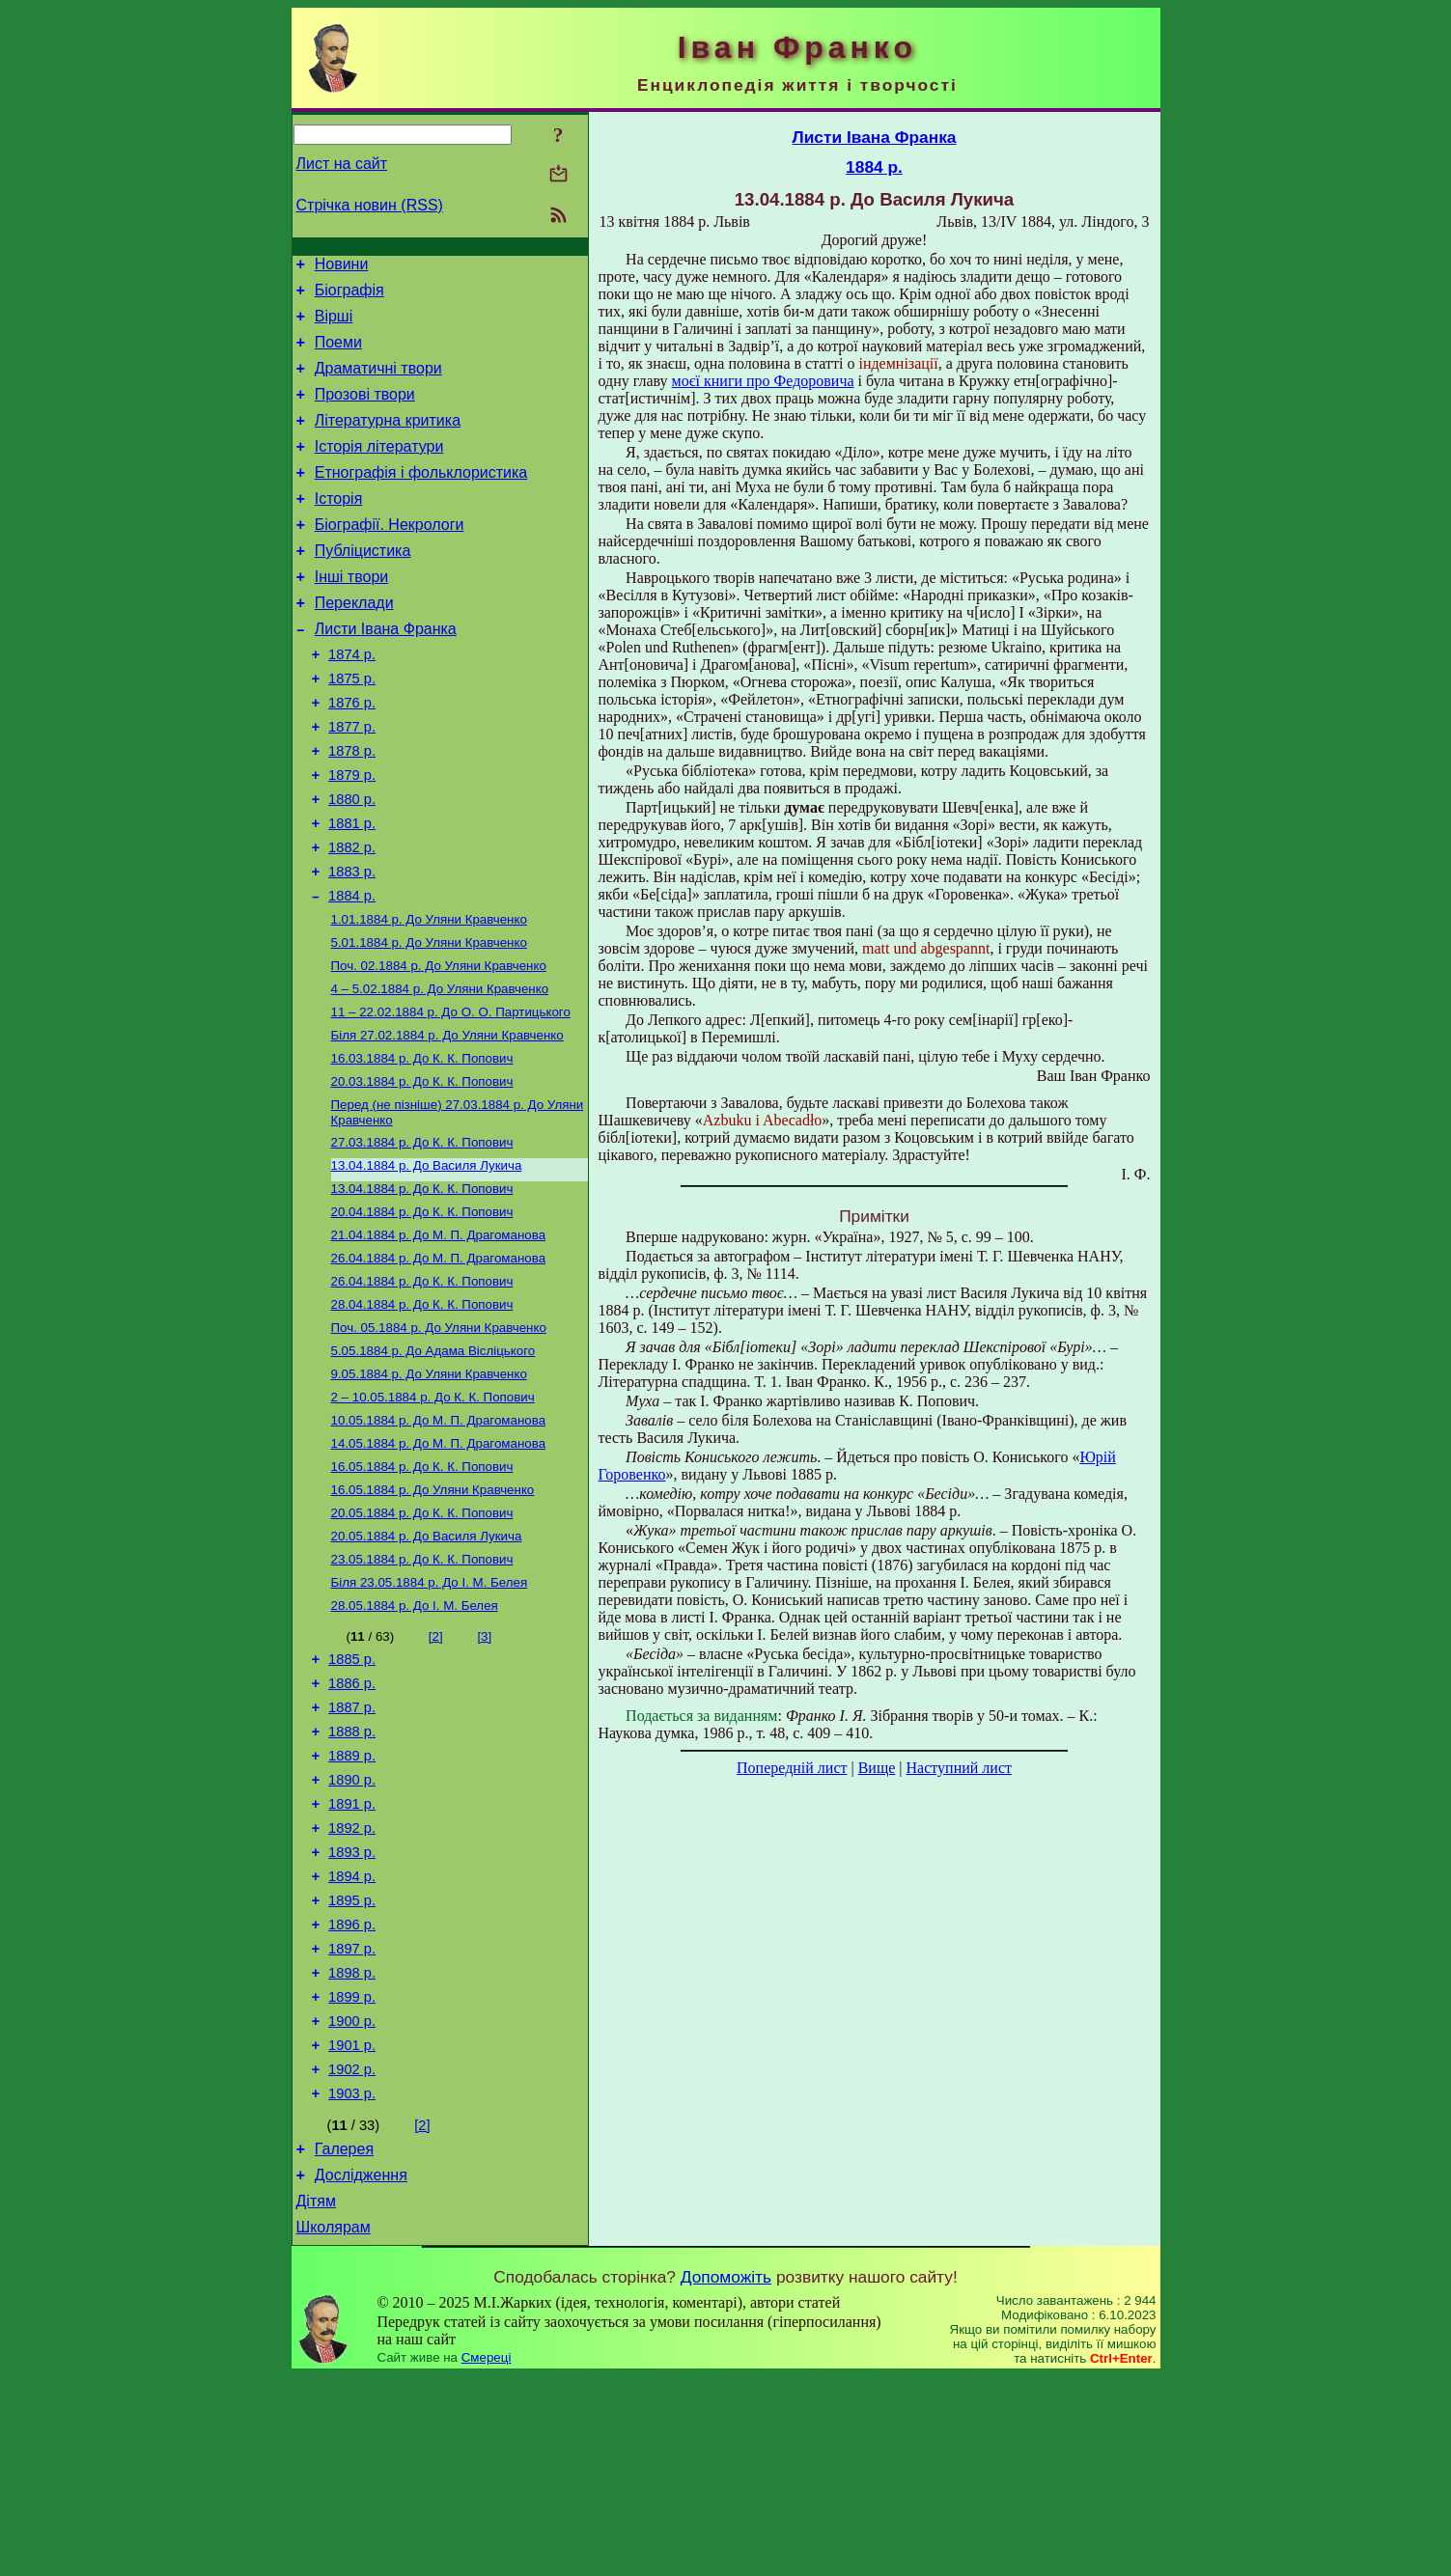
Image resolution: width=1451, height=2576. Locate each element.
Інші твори (352, 614)
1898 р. (352, 2146)
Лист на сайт (342, 163)
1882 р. (352, 917)
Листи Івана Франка (386, 672)
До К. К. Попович (422, 1147)
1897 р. (352, 2119)
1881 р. (352, 890)
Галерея (344, 2340)
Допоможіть (726, 2476)
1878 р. (352, 809)
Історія (339, 527)
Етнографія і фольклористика (421, 498)
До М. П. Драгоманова (438, 1337)
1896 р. (352, 2092)
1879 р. (352, 836)
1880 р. (352, 863)
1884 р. (352, 971)
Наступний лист (959, 1767)
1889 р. (352, 1903)
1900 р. (352, 2200)
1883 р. (352, 944)
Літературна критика (387, 440)
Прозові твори (365, 411)
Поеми (338, 354)
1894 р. (352, 2038)
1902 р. (352, 2254)
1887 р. (352, 1849)
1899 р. (352, 2173)
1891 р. (352, 1957)
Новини (342, 267)
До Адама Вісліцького (433, 1462)
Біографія (349, 296)
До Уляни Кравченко (429, 996)
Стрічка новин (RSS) (369, 205)
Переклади (354, 643)
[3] (484, 1769)
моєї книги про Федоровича (763, 381)
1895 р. (352, 2065)
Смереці (486, 2557)
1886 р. (352, 1822)
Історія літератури (379, 469)
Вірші (334, 325)
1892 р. (352, 1984)
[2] (436, 1769)
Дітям (316, 2398)
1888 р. (352, 1876)
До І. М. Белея (429, 1713)
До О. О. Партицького (451, 1097)
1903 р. (352, 2281)
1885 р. (352, 1795)
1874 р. (352, 700)
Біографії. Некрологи (389, 556)
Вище (877, 1767)
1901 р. (352, 2227)
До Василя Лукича (426, 1262)
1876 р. (352, 754)
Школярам (333, 2427)
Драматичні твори (378, 382)
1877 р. (352, 781)
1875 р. (352, 727)
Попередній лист (792, 1767)
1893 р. (352, 2011)
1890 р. (352, 1930)
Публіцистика (363, 585)
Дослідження (361, 2369)
